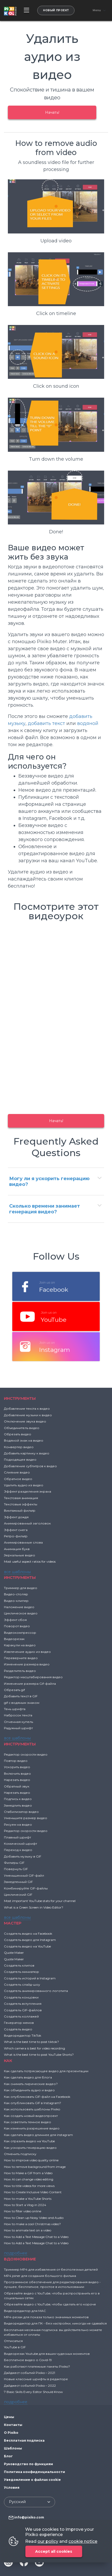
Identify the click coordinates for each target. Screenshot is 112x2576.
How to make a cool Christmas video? (32, 2224)
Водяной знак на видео (23, 1440)
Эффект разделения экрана (27, 1491)
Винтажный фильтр (19, 1510)
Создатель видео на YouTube (27, 1946)
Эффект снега (16, 1530)
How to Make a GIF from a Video (28, 2173)
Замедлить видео (18, 1805)
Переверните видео (21, 1658)
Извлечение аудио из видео (27, 1652)
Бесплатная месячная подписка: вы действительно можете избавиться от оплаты (53, 2332)
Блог (8, 2456)
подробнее (15, 2253)
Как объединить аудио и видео (29, 2090)
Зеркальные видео (19, 1555)
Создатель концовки (21, 1997)
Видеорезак (14, 1639)
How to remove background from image (35, 2167)
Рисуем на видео (18, 1824)
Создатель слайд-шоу (22, 1984)
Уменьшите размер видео (25, 1818)
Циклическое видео (21, 1613)
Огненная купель (18, 1722)
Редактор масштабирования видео (33, 1677)
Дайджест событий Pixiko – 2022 (30, 2385)
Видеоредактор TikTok (22, 2035)
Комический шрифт (20, 1844)
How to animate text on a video (27, 2230)
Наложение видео (19, 1607)
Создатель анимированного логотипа (36, 1991)
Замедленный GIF (18, 1882)
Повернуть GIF (16, 1869)
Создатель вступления (22, 2004)
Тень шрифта (14, 1709)
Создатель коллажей (21, 2016)
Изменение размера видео (27, 1664)
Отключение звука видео (25, 1421)
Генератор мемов (19, 2023)
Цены (9, 2417)
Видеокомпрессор (20, 1633)
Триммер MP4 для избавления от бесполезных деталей (51, 2269)
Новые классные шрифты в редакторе (36, 2379)
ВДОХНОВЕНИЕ (20, 2259)
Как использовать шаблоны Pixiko (32, 2109)
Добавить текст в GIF (21, 1696)
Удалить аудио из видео (23, 1485)
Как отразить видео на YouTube (29, 2141)
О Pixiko (11, 2433)
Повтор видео (16, 1761)
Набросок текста (18, 1715)
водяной (87, 723)
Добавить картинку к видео (26, 1453)
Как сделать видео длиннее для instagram (38, 2135)
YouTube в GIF (15, 2347)
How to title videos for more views (29, 2186)
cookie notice (82, 2541)
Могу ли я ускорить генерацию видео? (49, 1181)
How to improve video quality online (31, 2160)
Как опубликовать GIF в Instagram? (32, 2103)
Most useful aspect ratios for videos (30, 1561)
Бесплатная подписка (24, 2440)
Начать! (52, 112)
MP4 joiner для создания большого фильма (40, 2276)
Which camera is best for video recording (34, 2048)
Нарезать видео (17, 1780)
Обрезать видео (17, 1434)
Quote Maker (14, 1953)
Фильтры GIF (14, 1863)
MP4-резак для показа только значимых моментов (46, 2317)
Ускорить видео (17, 1767)
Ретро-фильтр (16, 1536)
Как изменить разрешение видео (32, 2128)
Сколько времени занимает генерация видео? (44, 1209)
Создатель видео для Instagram (30, 1940)
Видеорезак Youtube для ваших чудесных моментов (47, 2354)
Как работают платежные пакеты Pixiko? (37, 2366)
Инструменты (20, 1398)
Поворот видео (17, 1626)
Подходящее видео (20, 1459)
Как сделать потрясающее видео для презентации (46, 2071)
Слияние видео (17, 1472)
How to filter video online (22, 2211)
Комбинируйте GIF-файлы (26, 1888)
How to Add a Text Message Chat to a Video (36, 2237)
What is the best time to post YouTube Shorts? (39, 2055)
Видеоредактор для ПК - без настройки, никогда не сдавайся (55, 2323)
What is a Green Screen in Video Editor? (33, 1907)
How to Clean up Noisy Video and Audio (33, 2218)
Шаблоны (13, 2448)
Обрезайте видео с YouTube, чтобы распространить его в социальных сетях (52, 2295)
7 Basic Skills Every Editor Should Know (33, 2392)
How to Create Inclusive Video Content (33, 2192)
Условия (11, 2487)
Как (8, 2060)
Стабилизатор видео (21, 1812)
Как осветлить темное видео (27, 2122)
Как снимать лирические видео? (31, 2084)
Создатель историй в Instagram (30, 1978)
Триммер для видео (20, 1588)
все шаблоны (17, 1571)
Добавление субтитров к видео (30, 1466)
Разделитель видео (20, 1671)
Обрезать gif (14, 1690)
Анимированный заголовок (27, 1523)
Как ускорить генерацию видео (30, 2148)
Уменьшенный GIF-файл (24, 1875)
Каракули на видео (20, 1645)
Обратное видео (18, 1479)
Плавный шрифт (17, 1837)
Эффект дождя (16, 1517)
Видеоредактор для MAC (25, 2311)
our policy (48, 2541)
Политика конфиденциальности (34, 2472)
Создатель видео (18, 2029)
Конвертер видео (19, 1447)
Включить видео (17, 1773)
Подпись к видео (18, 1799)
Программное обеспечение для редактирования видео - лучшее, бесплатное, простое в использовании (52, 2284)
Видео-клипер (16, 1601)
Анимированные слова (23, 1542)
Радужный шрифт (18, 1728)
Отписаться (13, 2341)
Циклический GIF (18, 1895)
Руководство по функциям (28, 2464)
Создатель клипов (19, 1965)
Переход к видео (18, 1850)
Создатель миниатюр (21, 1972)
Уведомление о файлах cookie (32, 2480)
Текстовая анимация (21, 1498)
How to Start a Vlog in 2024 (25, 2205)
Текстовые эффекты (20, 1504)
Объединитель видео (21, 1428)
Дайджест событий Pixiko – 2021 (29, 2373)
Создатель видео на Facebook (28, 1933)
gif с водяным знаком (21, 1703)
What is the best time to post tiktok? (31, 2042)
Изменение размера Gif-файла (30, 1684)
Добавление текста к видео (27, 1408)
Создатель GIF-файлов (23, 2010)
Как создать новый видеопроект (31, 2116)
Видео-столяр (16, 1594)
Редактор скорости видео (25, 1754)
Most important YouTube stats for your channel (40, 1901)
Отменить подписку (20, 2154)
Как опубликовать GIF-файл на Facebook (37, 2097)
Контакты (13, 2425)
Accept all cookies (53, 2551)
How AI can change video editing (28, 2179)
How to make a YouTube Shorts (27, 2199)
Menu (97, 10)
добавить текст (46, 723)
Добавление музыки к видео (28, 1415)
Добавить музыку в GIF (22, 1856)
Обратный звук (16, 1786)
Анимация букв (17, 1549)
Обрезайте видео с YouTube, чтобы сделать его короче (50, 2304)
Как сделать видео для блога (28, 2077)
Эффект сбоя (15, 1620)
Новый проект (56, 10)
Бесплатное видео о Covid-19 (28, 2360)
